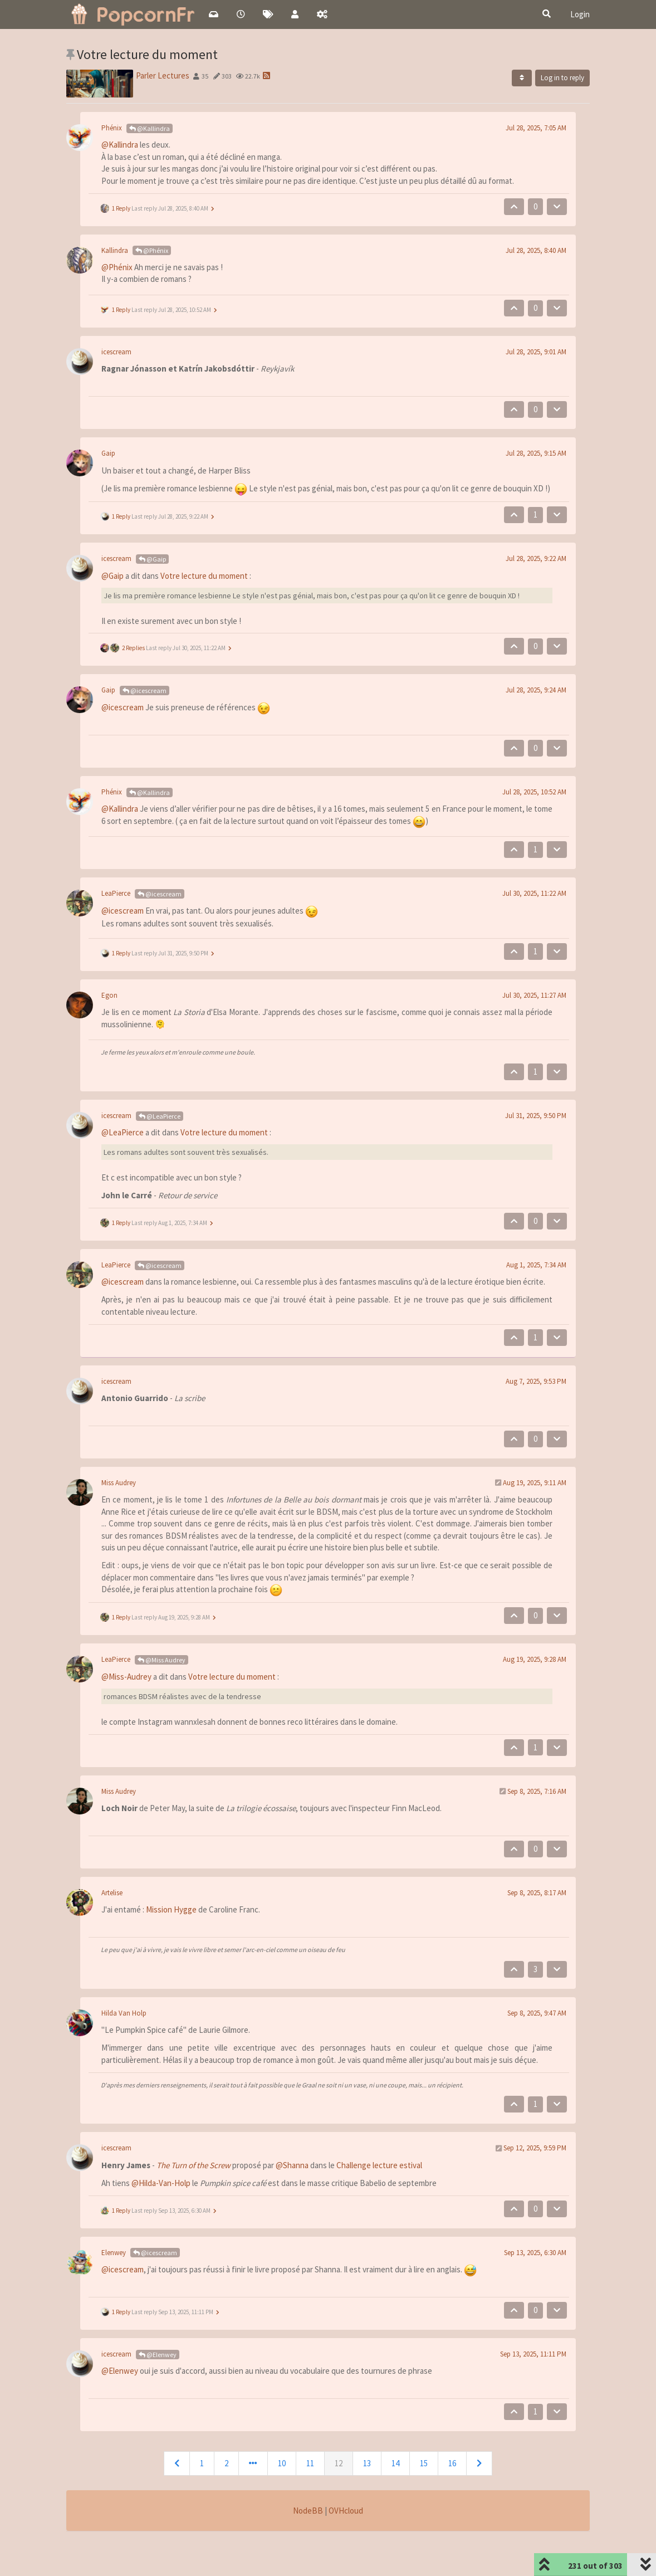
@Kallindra (149, 128)
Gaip (108, 453)
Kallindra (114, 250)
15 (424, 2463)
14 (395, 2463)
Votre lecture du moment (204, 575)
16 (452, 2463)
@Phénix (151, 250)
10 (282, 2463)
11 (310, 2463)
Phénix (111, 128)
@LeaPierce (159, 1116)
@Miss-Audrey (126, 1676)
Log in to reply (562, 77)
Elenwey (113, 2252)
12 (338, 2463)
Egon (109, 995)
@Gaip (152, 559)
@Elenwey (158, 2354)
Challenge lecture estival (379, 2165)
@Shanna (292, 2165)
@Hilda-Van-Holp (160, 2183)
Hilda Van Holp (123, 2013)
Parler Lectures (162, 75)
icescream (116, 352)
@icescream (145, 690)
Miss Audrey (118, 1482)
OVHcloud (346, 2510)
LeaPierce (115, 893)
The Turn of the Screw (193, 2165)
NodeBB (308, 2510)
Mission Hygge (171, 1909)
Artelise (112, 1892)
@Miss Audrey (161, 1660)
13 (367, 2463)
